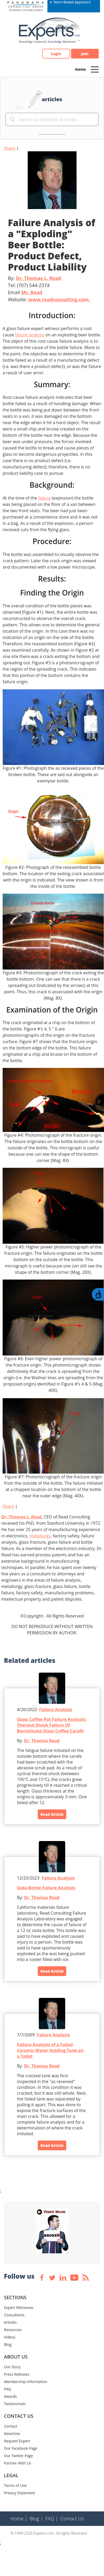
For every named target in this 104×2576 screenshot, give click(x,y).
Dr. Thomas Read (42, 1741)
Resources (13, 2329)
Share (9, 148)
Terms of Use (15, 2485)
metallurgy (40, 1536)
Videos (9, 2337)
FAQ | (51, 2518)
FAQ (7, 2388)
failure (44, 498)
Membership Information (25, 2381)
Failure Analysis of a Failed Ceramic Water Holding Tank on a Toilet (50, 2050)
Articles (10, 2322)
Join (85, 53)
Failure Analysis (55, 1709)
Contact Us (72, 2518)
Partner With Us (17, 2463)
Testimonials (15, 2403)
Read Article (52, 1814)
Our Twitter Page (18, 2455)
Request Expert (17, 2440)
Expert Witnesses (19, 2307)
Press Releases (16, 2374)
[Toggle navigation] (95, 69)
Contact (10, 2426)
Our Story (12, 2366)
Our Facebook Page (20, 2448)
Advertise (12, 2433)
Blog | (36, 2518)
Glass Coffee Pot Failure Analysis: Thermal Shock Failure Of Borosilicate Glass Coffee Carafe (51, 1725)
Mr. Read (31, 292)
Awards (10, 2396)
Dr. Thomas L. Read (38, 278)
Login (56, 53)
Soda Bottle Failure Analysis (46, 1888)
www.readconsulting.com (58, 299)
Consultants (14, 2314)
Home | (19, 2518)
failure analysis (29, 335)
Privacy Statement (19, 2492)
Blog (8, 2344)
